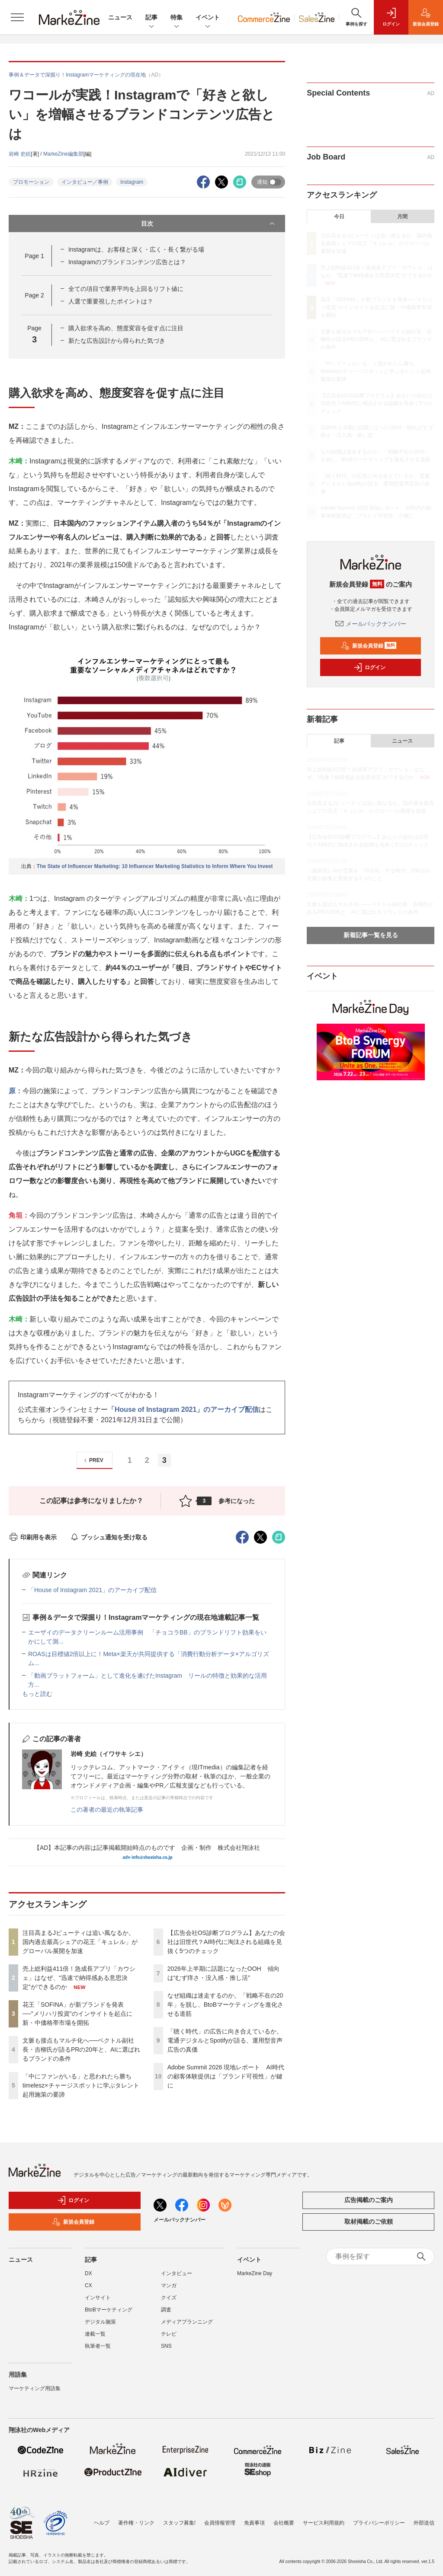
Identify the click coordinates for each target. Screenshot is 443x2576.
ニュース (120, 17)
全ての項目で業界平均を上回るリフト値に (125, 288)
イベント (208, 18)
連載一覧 (95, 2334)
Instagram (131, 182)
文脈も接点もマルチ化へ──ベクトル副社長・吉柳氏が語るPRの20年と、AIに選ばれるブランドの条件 (81, 2049)
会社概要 (283, 2523)
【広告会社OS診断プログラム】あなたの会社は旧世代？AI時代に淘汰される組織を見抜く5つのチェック (226, 1941)
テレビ (169, 2334)
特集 (176, 18)
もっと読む (37, 1693)
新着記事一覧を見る (370, 935)
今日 (339, 217)
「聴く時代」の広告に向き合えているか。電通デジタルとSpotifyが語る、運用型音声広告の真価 (225, 2040)
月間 (402, 217)
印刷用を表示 (33, 1537)
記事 (151, 18)
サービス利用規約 (323, 2523)
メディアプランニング (187, 2322)
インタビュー (176, 2273)
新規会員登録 (369, 646)
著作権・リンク (136, 2523)
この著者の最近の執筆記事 (107, 1809)
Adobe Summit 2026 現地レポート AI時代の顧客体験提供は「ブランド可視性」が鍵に (225, 2076)
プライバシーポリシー (379, 2523)
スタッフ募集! (179, 2523)
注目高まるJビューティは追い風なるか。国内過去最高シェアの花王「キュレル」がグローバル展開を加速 (80, 1941)
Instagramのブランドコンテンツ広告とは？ (127, 262)
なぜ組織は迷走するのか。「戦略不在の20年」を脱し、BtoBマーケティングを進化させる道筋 (225, 2004)
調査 (166, 2310)
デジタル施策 (100, 2322)
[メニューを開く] (17, 17)
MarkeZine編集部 (63, 154)
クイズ (169, 2298)
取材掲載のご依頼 (368, 2221)
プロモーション (31, 182)
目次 (209, 223)
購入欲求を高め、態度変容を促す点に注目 (125, 328)
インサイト (98, 2298)
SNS (166, 2346)
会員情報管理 (219, 2523)
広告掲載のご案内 (368, 2199)
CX (88, 2285)
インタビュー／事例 (84, 182)
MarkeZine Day (254, 2273)
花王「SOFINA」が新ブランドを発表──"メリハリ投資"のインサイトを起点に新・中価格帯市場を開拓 (77, 2013)
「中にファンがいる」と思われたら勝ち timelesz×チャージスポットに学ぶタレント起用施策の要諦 (80, 2085)
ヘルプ (101, 2523)
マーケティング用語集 (35, 2388)
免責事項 (254, 2523)
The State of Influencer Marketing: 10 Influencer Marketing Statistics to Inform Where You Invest (155, 866)
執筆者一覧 (98, 2346)
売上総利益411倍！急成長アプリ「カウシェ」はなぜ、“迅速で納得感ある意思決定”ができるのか (78, 1977)
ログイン (369, 667)
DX (88, 2273)
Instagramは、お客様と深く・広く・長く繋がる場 (136, 249)
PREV (92, 1460)
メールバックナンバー (370, 623)
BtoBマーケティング (108, 2310)
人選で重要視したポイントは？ (110, 301)
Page (34, 255)
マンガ (169, 2285)
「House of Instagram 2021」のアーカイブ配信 (183, 1409)
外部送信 (424, 2523)
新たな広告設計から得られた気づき (116, 340)
